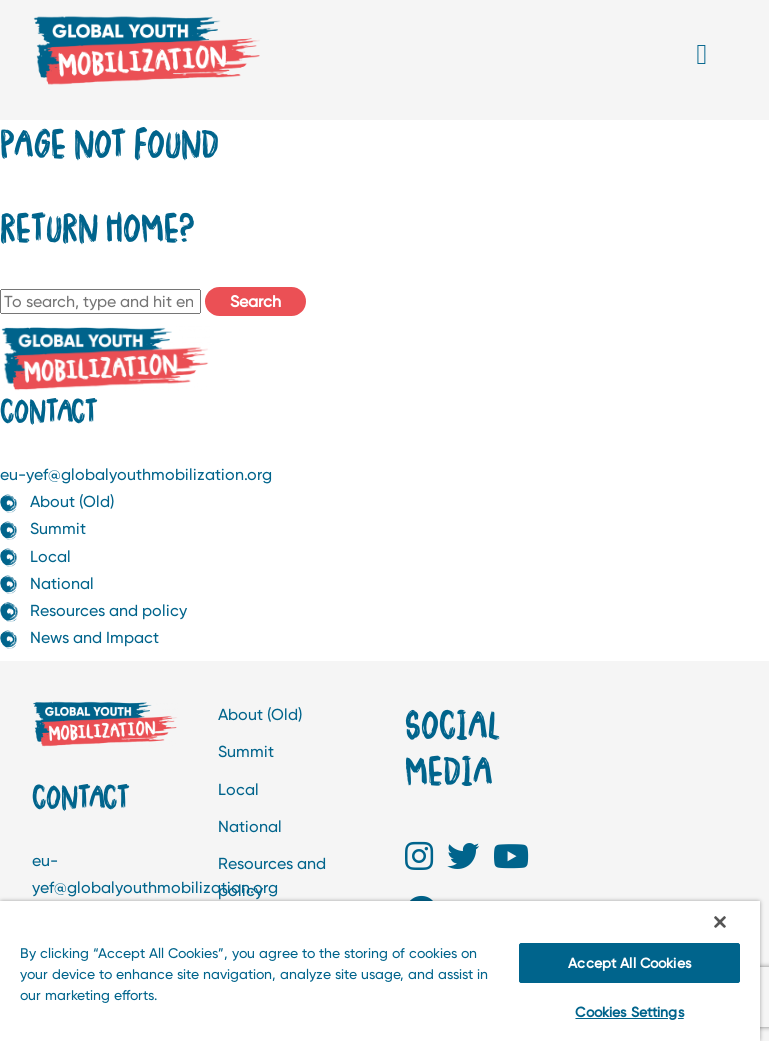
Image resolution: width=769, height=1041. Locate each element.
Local (50, 556)
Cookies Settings (629, 1012)
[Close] (720, 922)
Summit (58, 528)
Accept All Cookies (629, 963)
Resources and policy (108, 610)
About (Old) (72, 501)
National (62, 583)
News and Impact (94, 637)
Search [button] (255, 301)
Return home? (97, 226)
